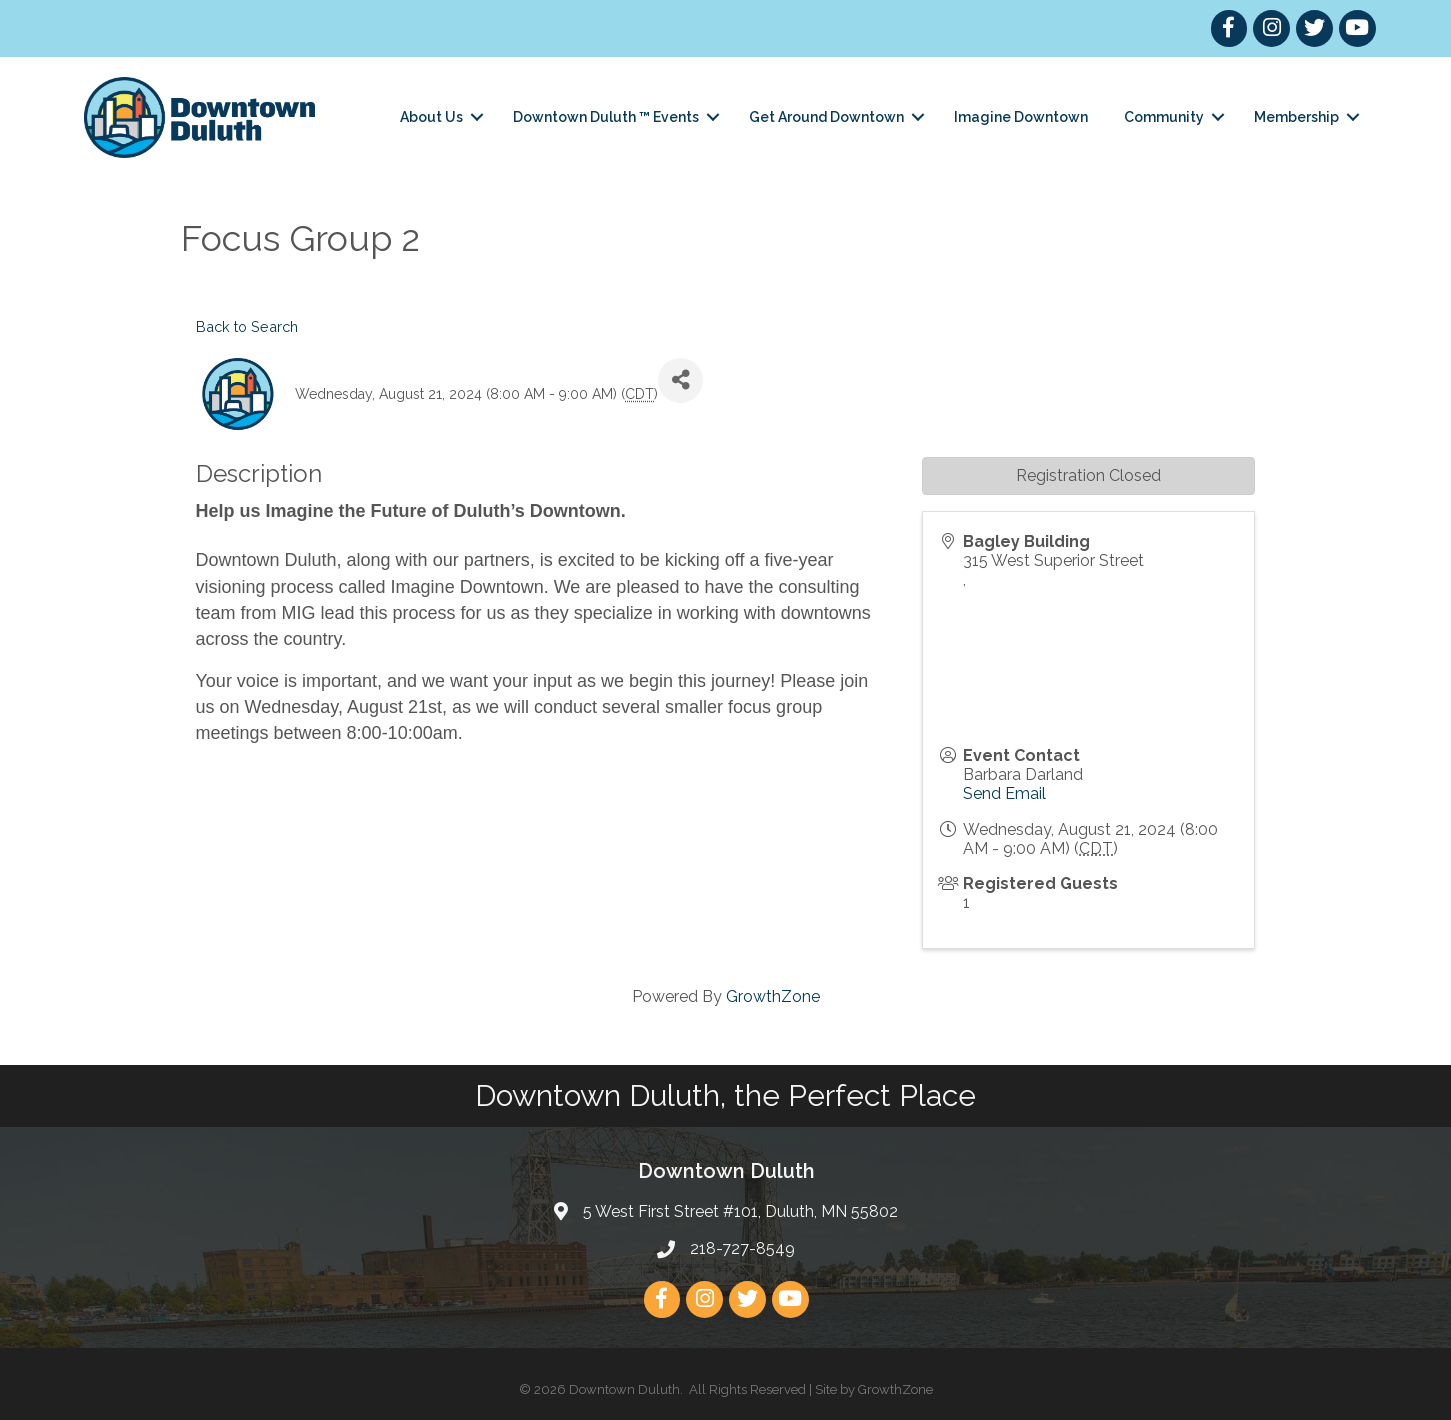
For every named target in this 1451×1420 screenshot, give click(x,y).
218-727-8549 (742, 1248)
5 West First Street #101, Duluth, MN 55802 (740, 1211)
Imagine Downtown (1021, 117)
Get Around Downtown (826, 117)
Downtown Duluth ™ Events (606, 117)
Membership (1296, 117)
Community (1164, 117)
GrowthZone (773, 996)
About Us (431, 117)
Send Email (1004, 793)
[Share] (680, 380)
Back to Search (247, 326)
